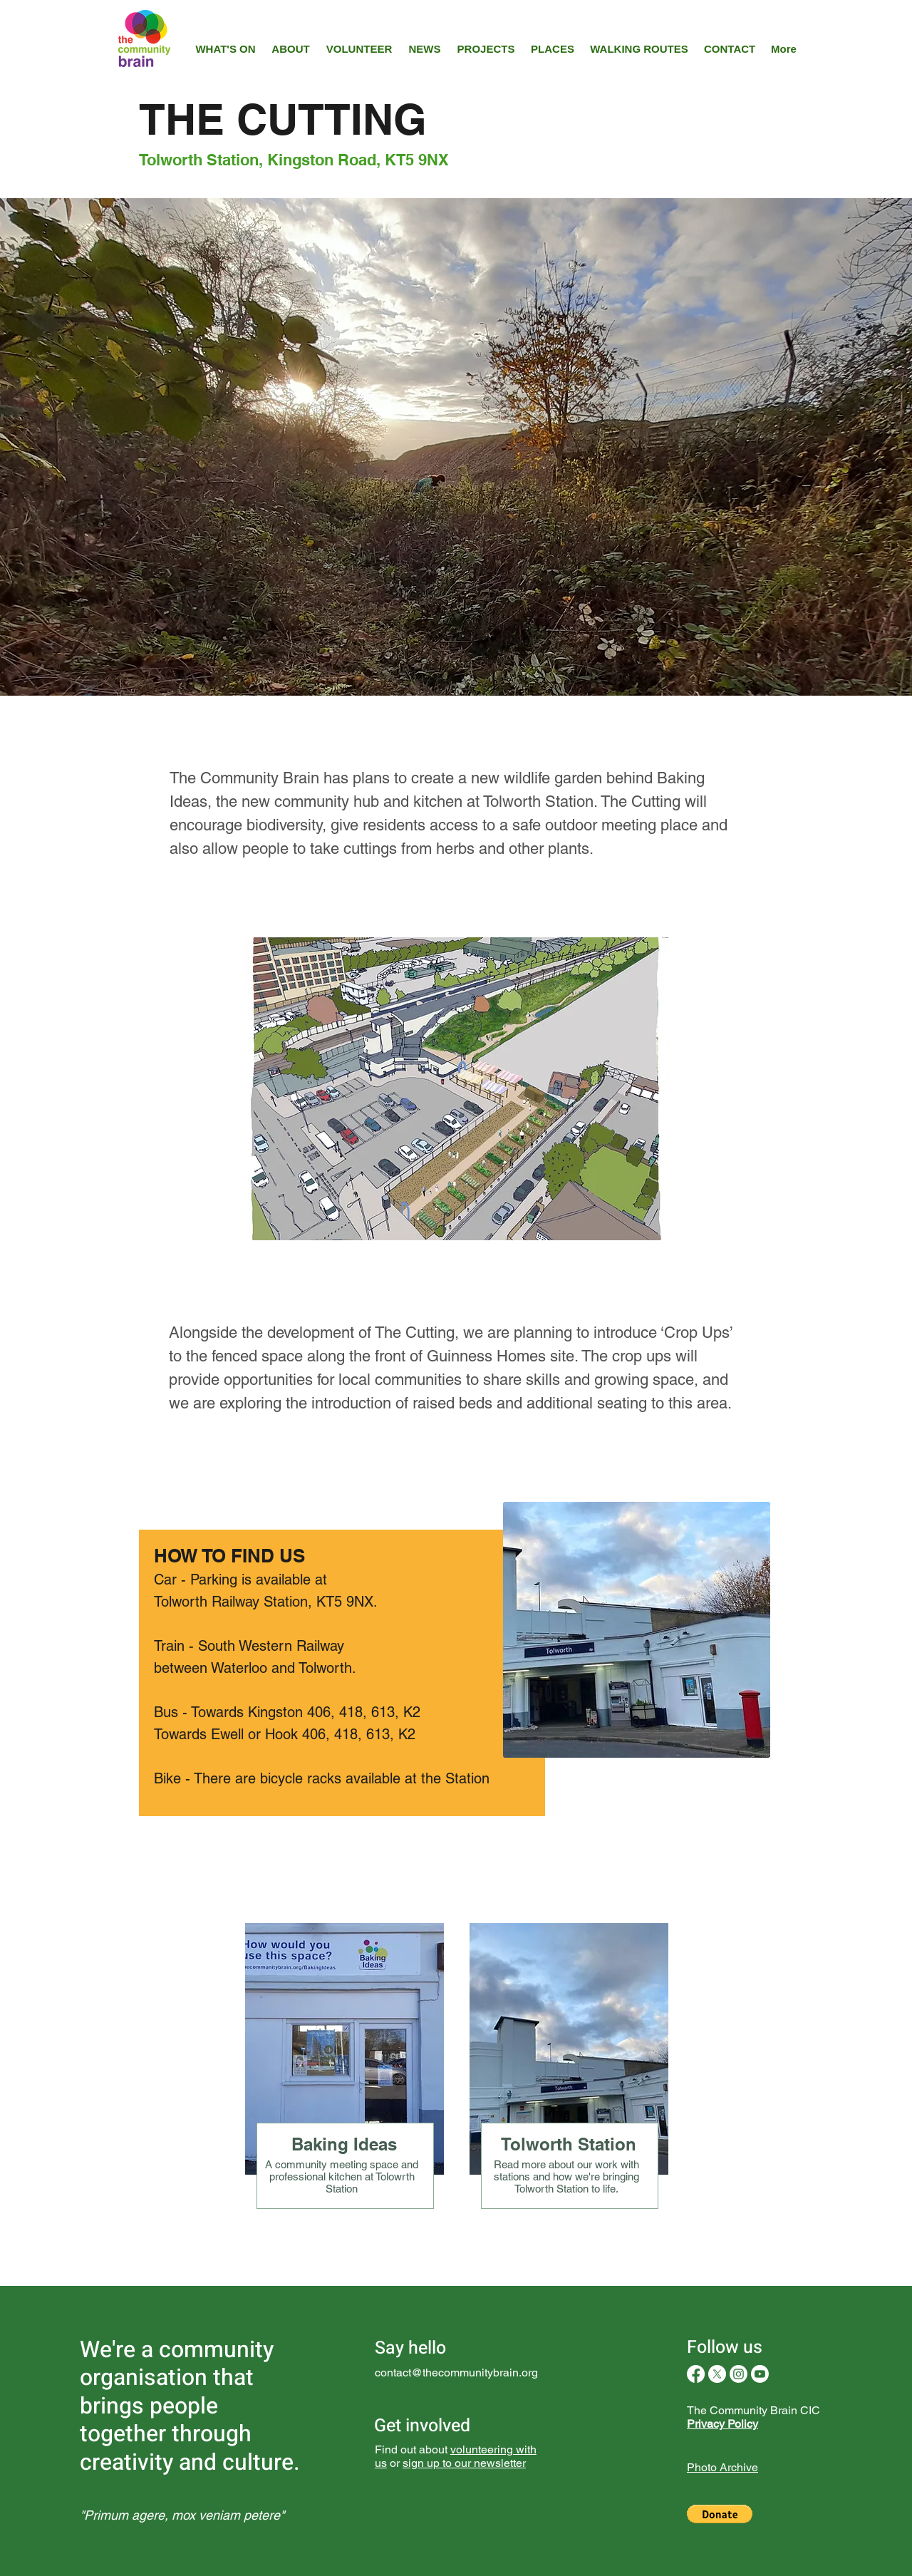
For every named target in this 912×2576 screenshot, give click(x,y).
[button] (719, 2514)
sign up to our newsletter (464, 2463)
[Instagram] (738, 2374)
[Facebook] (696, 2374)
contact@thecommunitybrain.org (456, 2372)
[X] (717, 2374)
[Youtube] (760, 2374)
